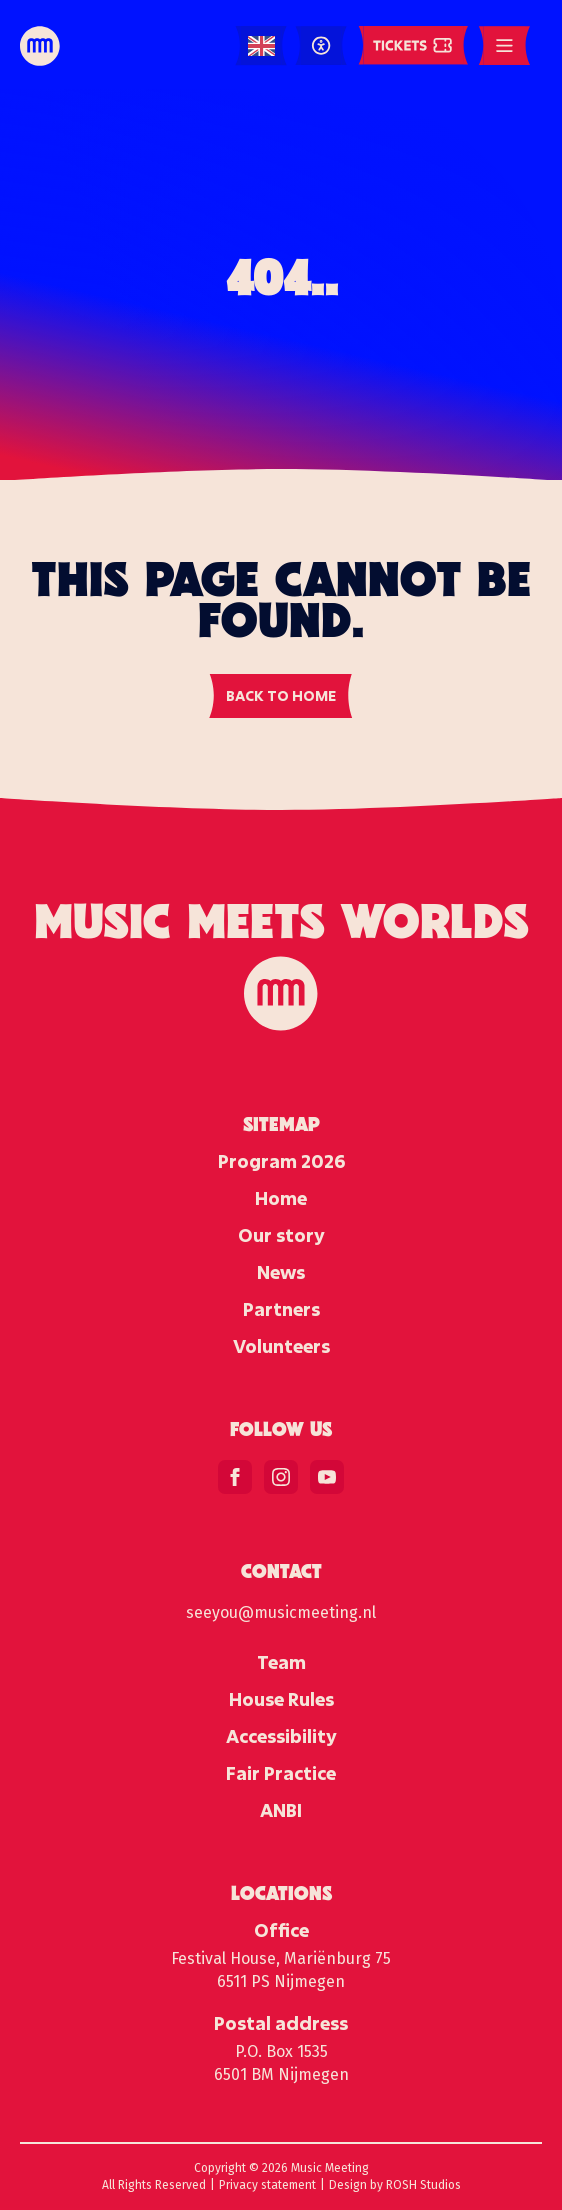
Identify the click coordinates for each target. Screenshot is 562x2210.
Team (281, 1662)
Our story (281, 1235)
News (281, 1272)
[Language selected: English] (261, 46)
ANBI (281, 1810)
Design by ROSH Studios (395, 2185)
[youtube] (327, 1477)
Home (281, 1198)
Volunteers (281, 1346)
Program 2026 (281, 1161)
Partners (281, 1309)
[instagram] (281, 1477)
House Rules (281, 1699)
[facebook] (235, 1477)
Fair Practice (281, 1773)
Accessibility (281, 1736)
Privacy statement (267, 2185)
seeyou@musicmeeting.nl (281, 1612)
